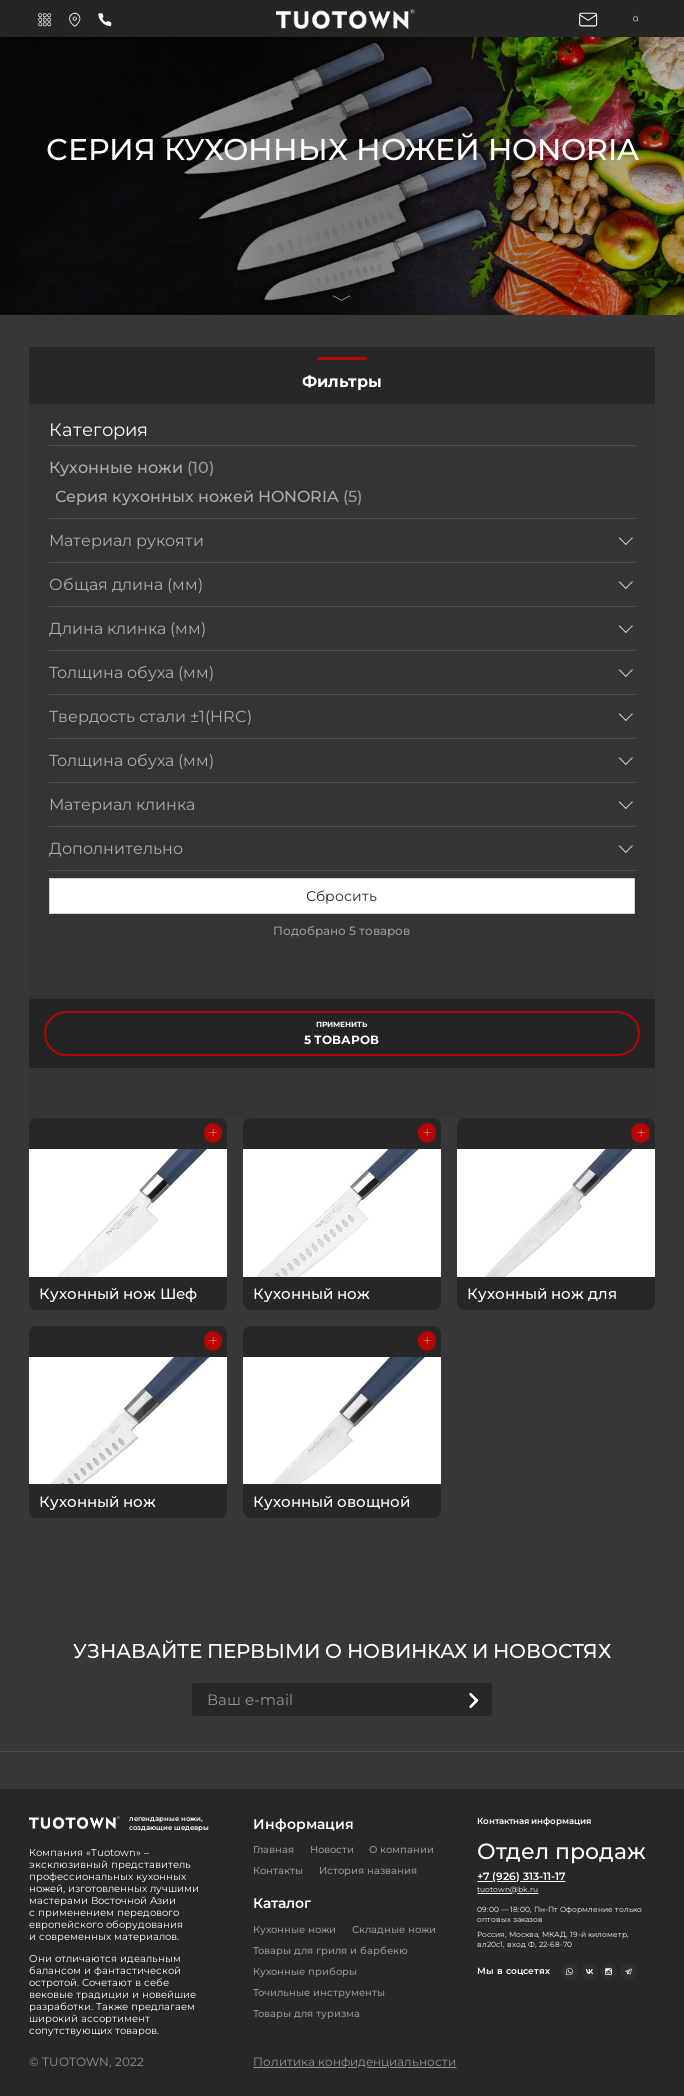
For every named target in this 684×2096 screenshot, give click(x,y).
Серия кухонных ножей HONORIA (208, 496)
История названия (368, 1870)
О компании (401, 1849)
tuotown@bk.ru (507, 1889)
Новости (332, 1849)
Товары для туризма (306, 2013)
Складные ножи (394, 1929)
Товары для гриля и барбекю (330, 1950)
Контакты (278, 1870)
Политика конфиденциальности (354, 2061)
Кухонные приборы (305, 1971)
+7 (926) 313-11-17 (521, 1876)
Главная (273, 1849)
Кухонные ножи (131, 467)
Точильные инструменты (319, 1992)
